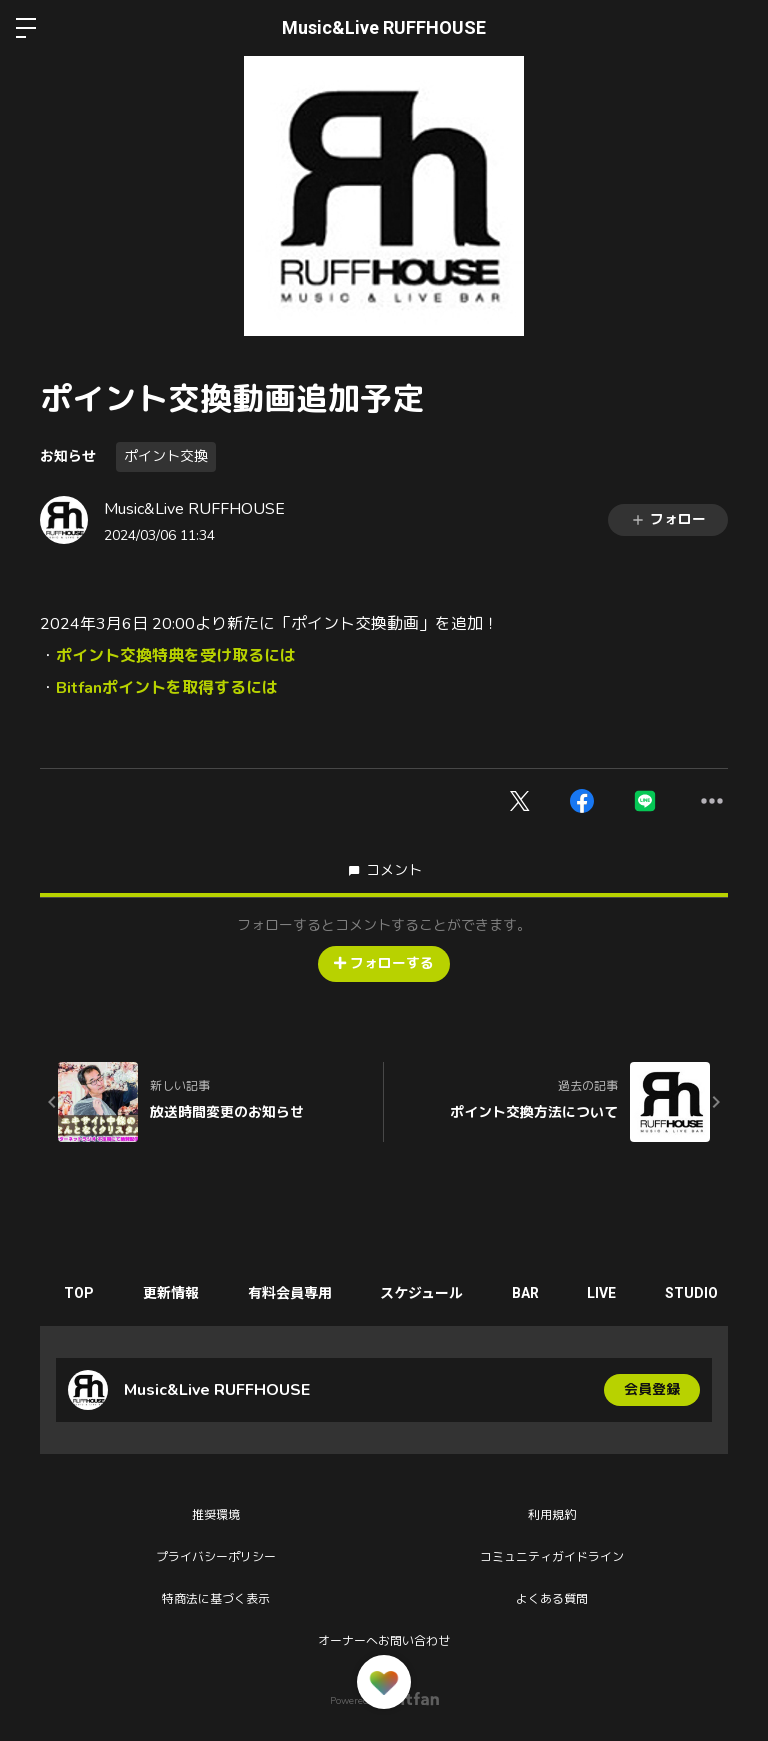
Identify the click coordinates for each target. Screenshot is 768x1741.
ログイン (736, 28)
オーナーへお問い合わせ (384, 1641)
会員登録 (652, 1389)
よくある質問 (552, 1599)
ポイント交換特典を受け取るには (176, 656)
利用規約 (552, 1515)
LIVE (609, 1293)
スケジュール (426, 1293)
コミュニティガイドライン (552, 1557)
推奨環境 (216, 1515)
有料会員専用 (293, 1293)
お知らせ (68, 456)
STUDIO (700, 1293)
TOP (80, 1293)
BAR (531, 1293)
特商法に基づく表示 (216, 1599)
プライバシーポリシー (216, 1557)
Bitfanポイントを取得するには (167, 688)
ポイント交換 (166, 456)
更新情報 (173, 1293)
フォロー (668, 519)
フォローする (384, 963)
